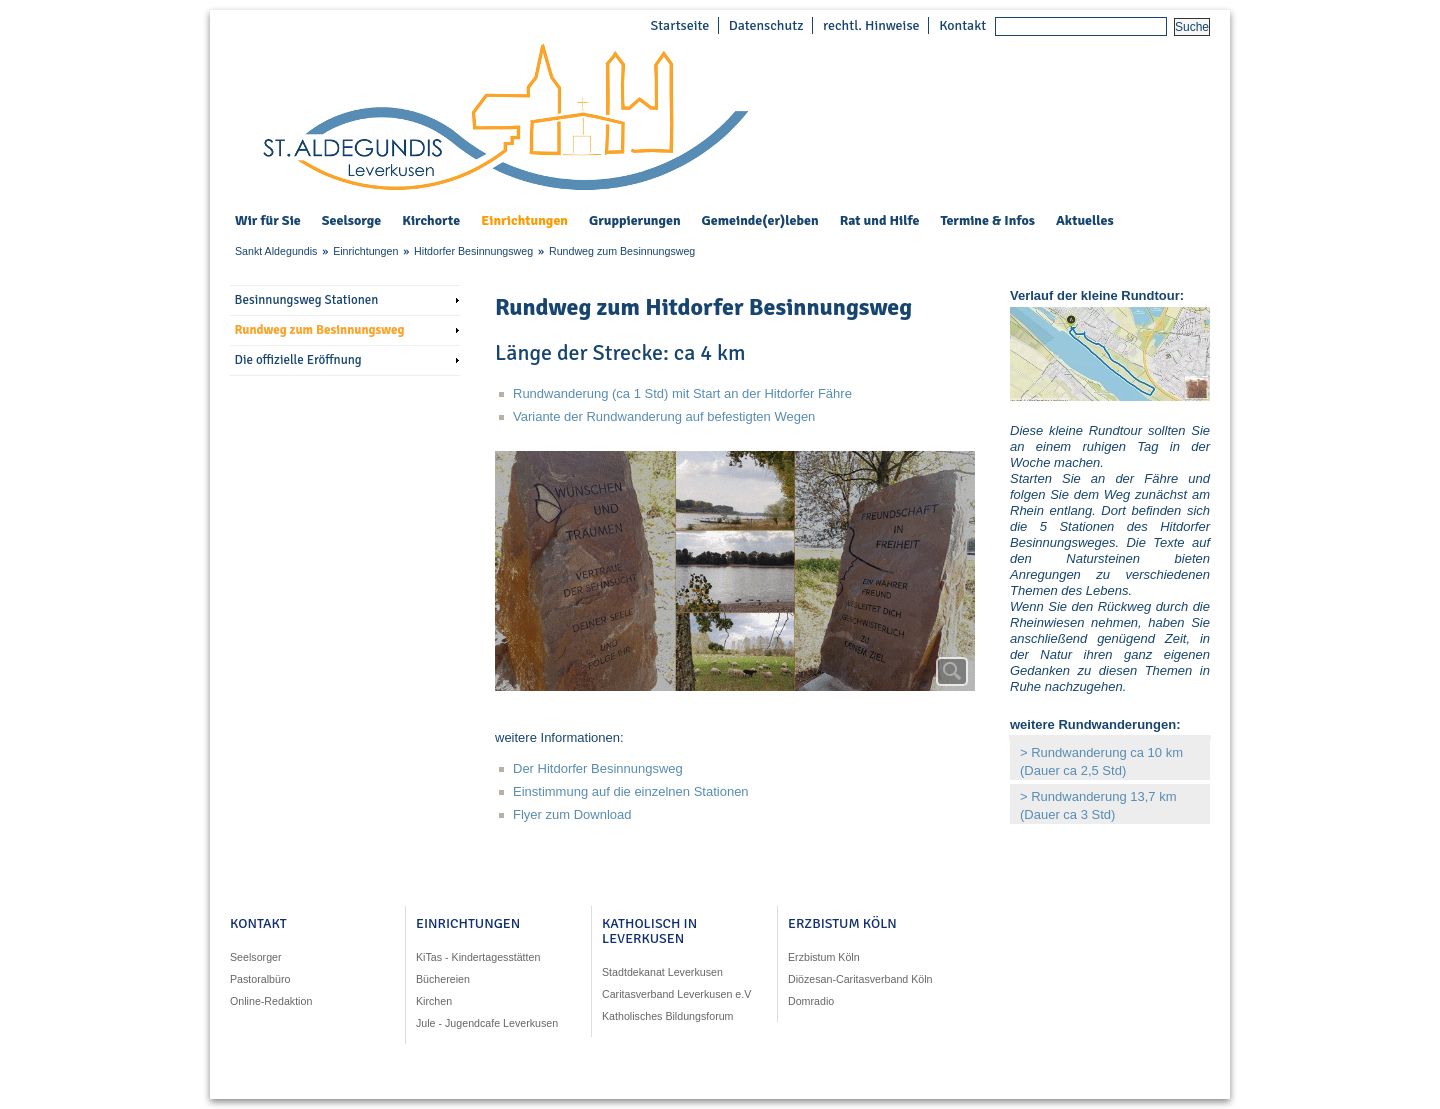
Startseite (679, 25)
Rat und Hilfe (880, 221)
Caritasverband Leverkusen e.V (676, 994)
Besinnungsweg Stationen (307, 300)
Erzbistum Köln (824, 957)
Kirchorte (431, 221)
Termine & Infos (987, 221)
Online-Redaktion (271, 1001)
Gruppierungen (635, 221)
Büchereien (443, 979)
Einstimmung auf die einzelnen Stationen (631, 791)
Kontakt (962, 25)
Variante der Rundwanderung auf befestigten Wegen (664, 416)
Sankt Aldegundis (276, 251)
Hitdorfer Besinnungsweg (473, 251)
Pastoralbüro (260, 979)
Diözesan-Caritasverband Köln (860, 979)
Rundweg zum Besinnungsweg (622, 251)
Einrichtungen (524, 221)
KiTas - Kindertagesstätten (478, 957)
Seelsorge (351, 221)
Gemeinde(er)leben (760, 221)
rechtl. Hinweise (871, 25)
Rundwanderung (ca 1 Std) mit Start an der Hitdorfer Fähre (684, 393)
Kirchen (434, 1001)
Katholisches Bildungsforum (668, 1016)
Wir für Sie (268, 221)
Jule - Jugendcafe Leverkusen (487, 1023)
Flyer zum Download (572, 814)
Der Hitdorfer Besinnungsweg (598, 768)
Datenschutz (766, 25)
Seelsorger (256, 957)
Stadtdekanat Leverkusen (662, 972)
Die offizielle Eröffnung (298, 360)
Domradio (811, 1001)
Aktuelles (1085, 220)
